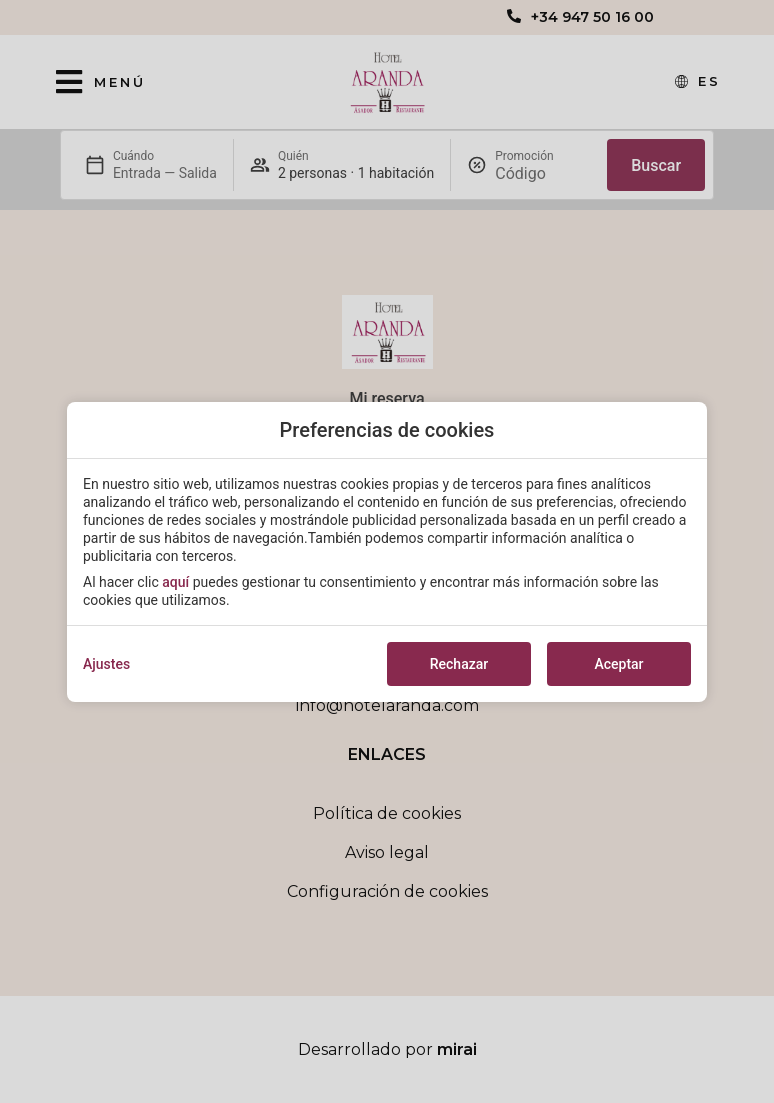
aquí (175, 582)
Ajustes (106, 664)
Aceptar (618, 664)
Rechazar (459, 664)
